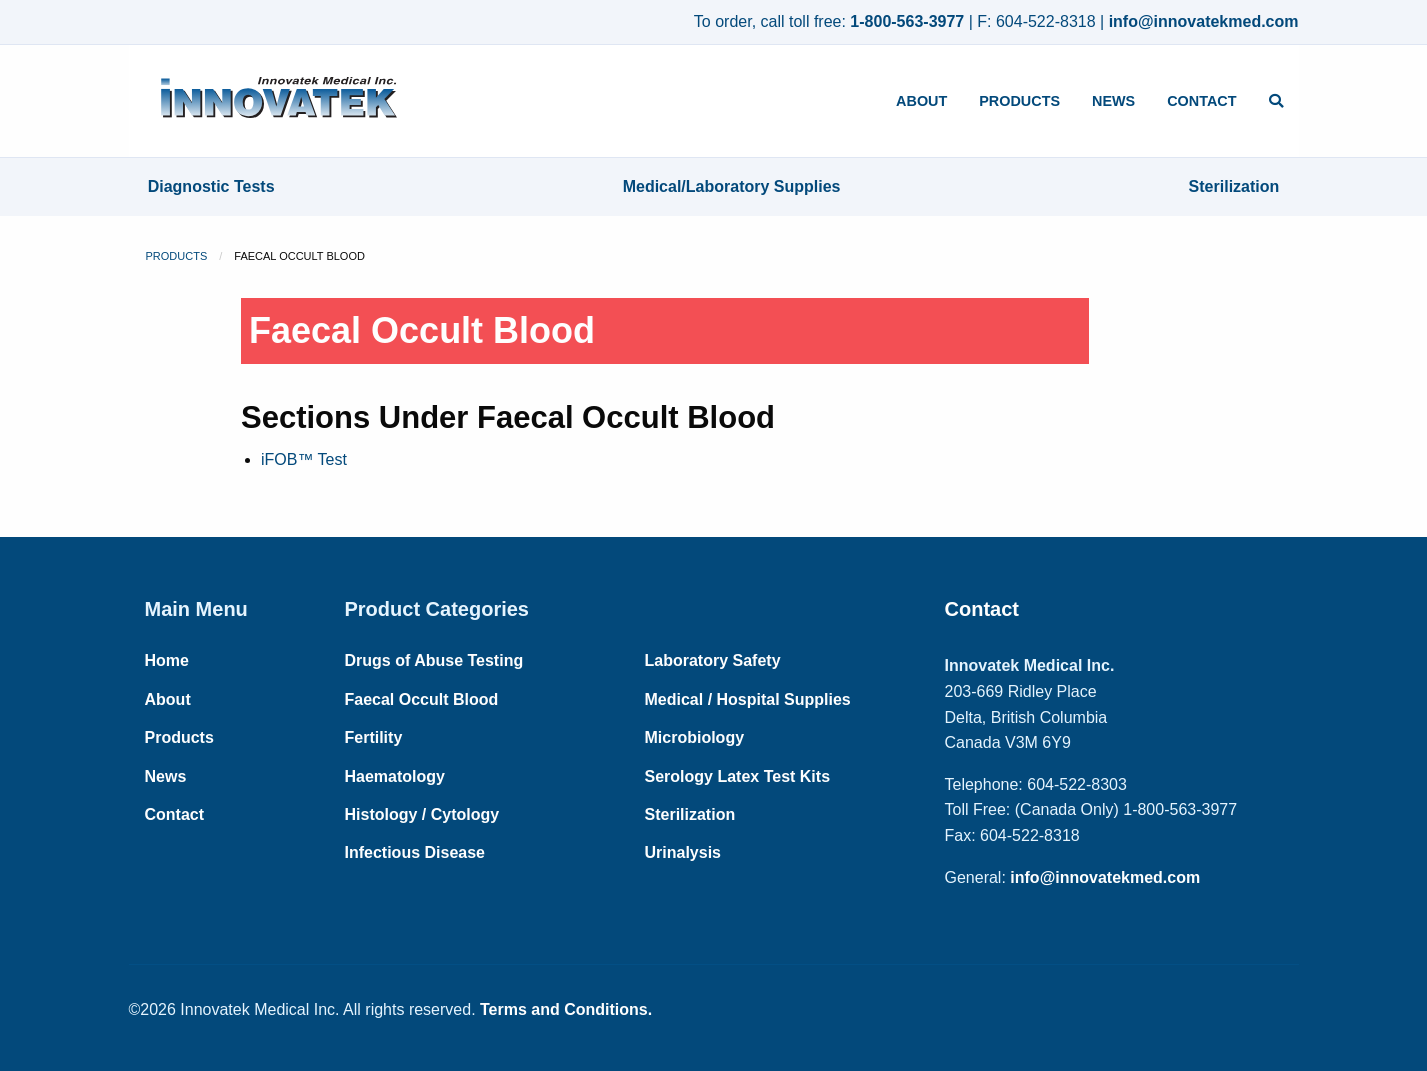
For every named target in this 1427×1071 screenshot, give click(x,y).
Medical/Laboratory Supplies (732, 186)
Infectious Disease (415, 852)
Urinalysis (683, 852)
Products (1019, 101)
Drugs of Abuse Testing (434, 660)
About (921, 101)
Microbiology (695, 737)
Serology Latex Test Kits (738, 776)
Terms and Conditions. (566, 1009)
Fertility (374, 737)
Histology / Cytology (422, 814)
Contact (1201, 101)
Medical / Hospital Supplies (748, 699)
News (1113, 101)
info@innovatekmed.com (1204, 21)
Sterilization (1234, 186)
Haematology (395, 776)
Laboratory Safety (713, 660)
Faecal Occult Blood (422, 699)
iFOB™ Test (304, 459)
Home (167, 660)
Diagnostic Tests (211, 186)
